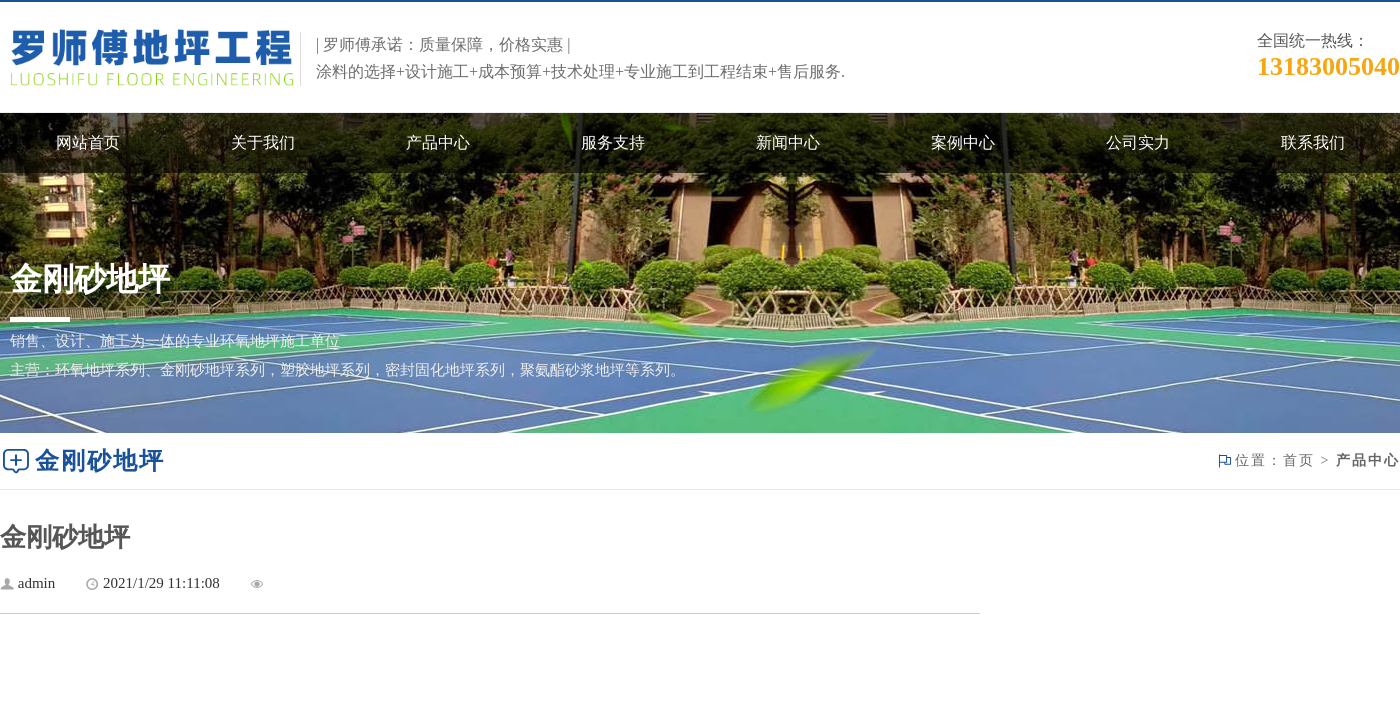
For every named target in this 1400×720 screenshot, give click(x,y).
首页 (1299, 460)
